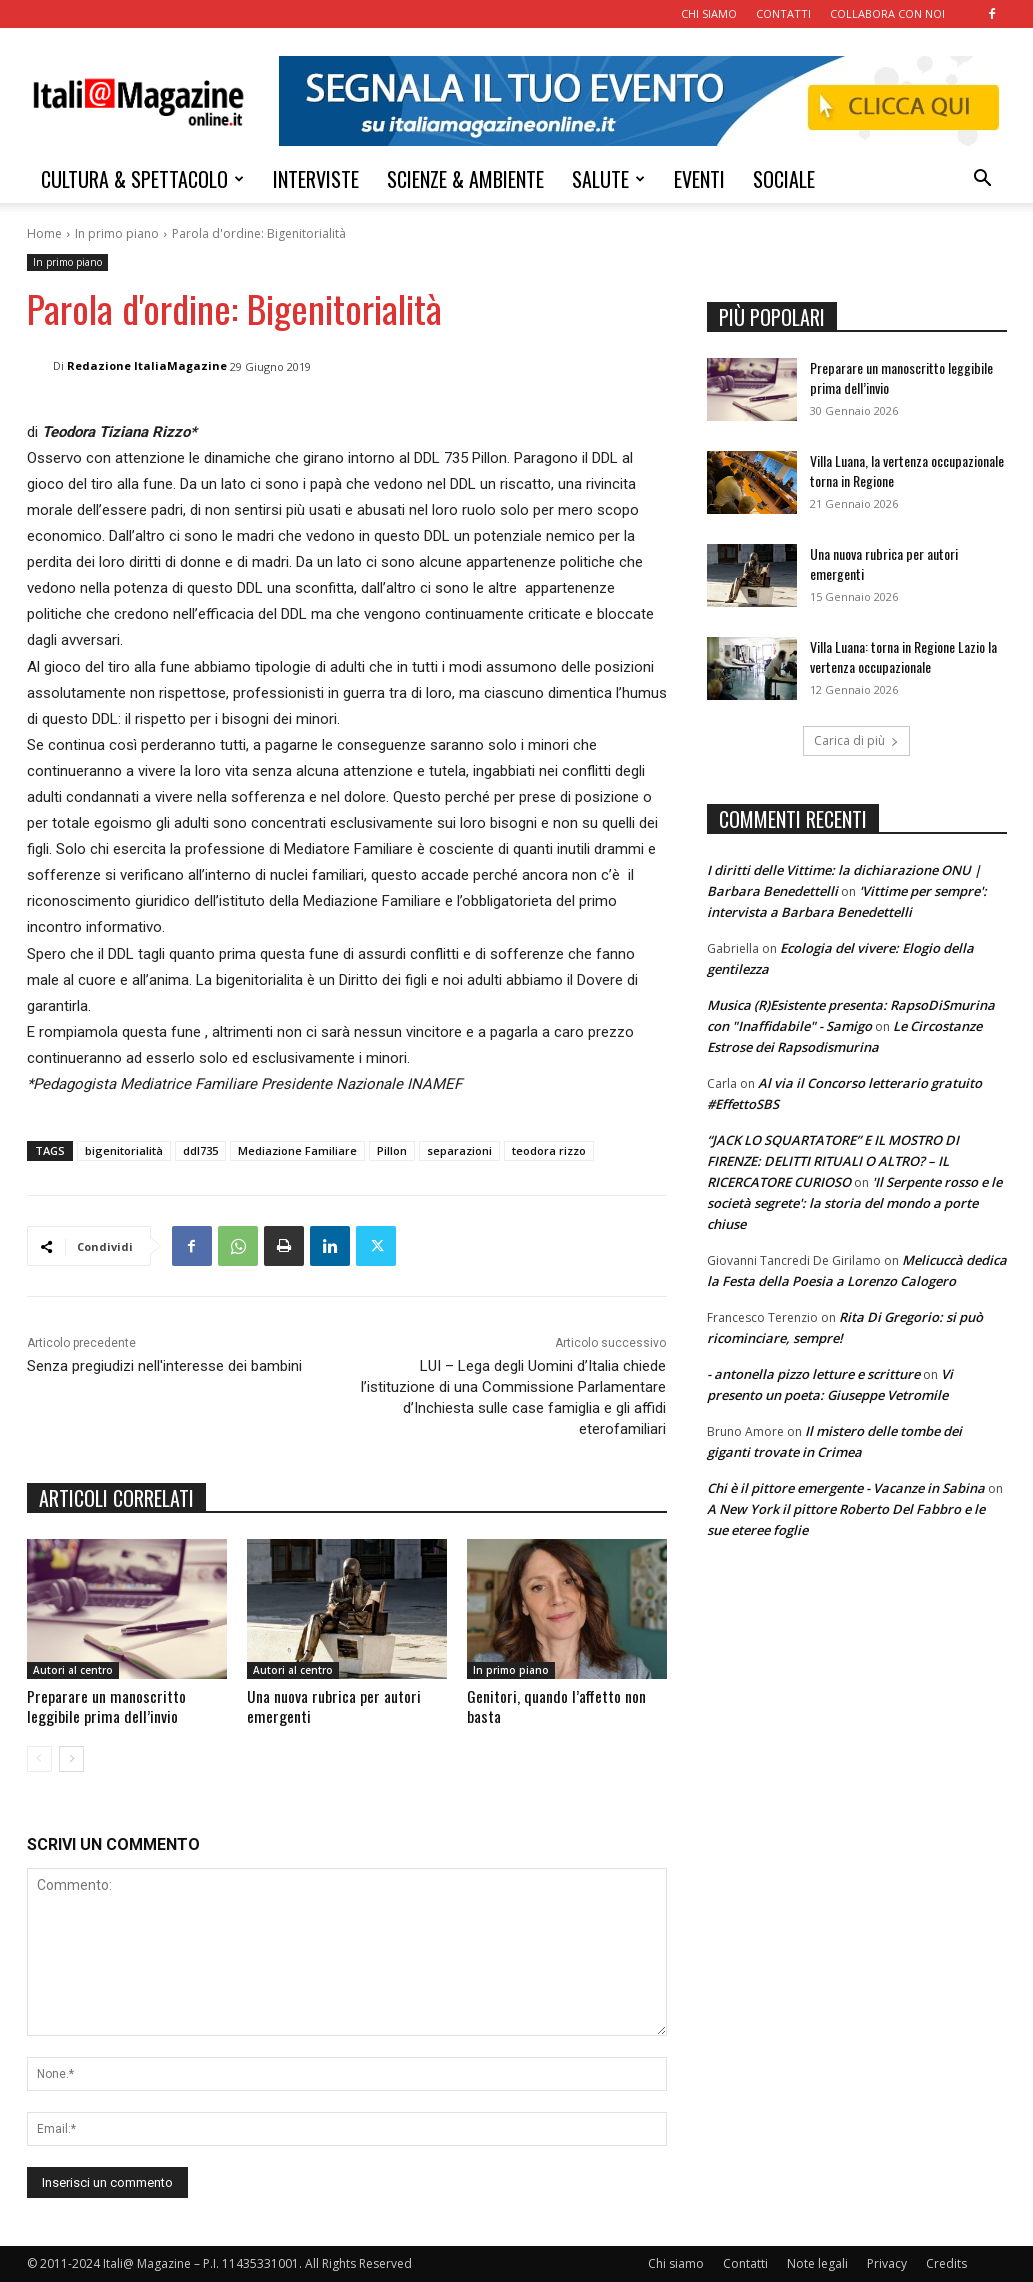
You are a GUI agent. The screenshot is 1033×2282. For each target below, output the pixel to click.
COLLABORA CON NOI (887, 13)
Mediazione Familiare (297, 1150)
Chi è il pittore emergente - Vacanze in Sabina (846, 1488)
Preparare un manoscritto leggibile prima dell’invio (106, 1706)
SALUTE (608, 179)
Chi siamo (676, 2263)
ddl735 (200, 1150)
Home (44, 233)
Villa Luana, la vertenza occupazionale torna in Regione (907, 470)
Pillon (392, 1150)
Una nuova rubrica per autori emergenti (334, 1706)
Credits (946, 2263)
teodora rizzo (549, 1150)
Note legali (817, 2263)
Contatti (745, 2263)
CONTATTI (783, 13)
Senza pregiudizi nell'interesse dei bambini (164, 1366)
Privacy (887, 2263)
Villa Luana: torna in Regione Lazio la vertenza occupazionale (903, 656)
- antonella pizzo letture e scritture (813, 1374)
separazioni (459, 1150)
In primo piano (117, 233)
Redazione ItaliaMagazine (147, 365)
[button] (983, 180)
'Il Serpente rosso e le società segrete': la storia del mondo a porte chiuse (854, 1203)
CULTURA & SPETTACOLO (142, 179)
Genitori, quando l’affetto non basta (556, 1706)
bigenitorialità (124, 1150)
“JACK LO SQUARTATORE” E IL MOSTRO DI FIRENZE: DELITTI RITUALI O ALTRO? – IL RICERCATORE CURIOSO (833, 1161)
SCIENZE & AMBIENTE (465, 179)
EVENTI (699, 179)
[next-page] (71, 1759)
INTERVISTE (316, 179)
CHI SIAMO (709, 13)
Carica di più (856, 740)
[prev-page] (39, 1759)
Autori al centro (73, 1670)
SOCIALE (784, 179)
